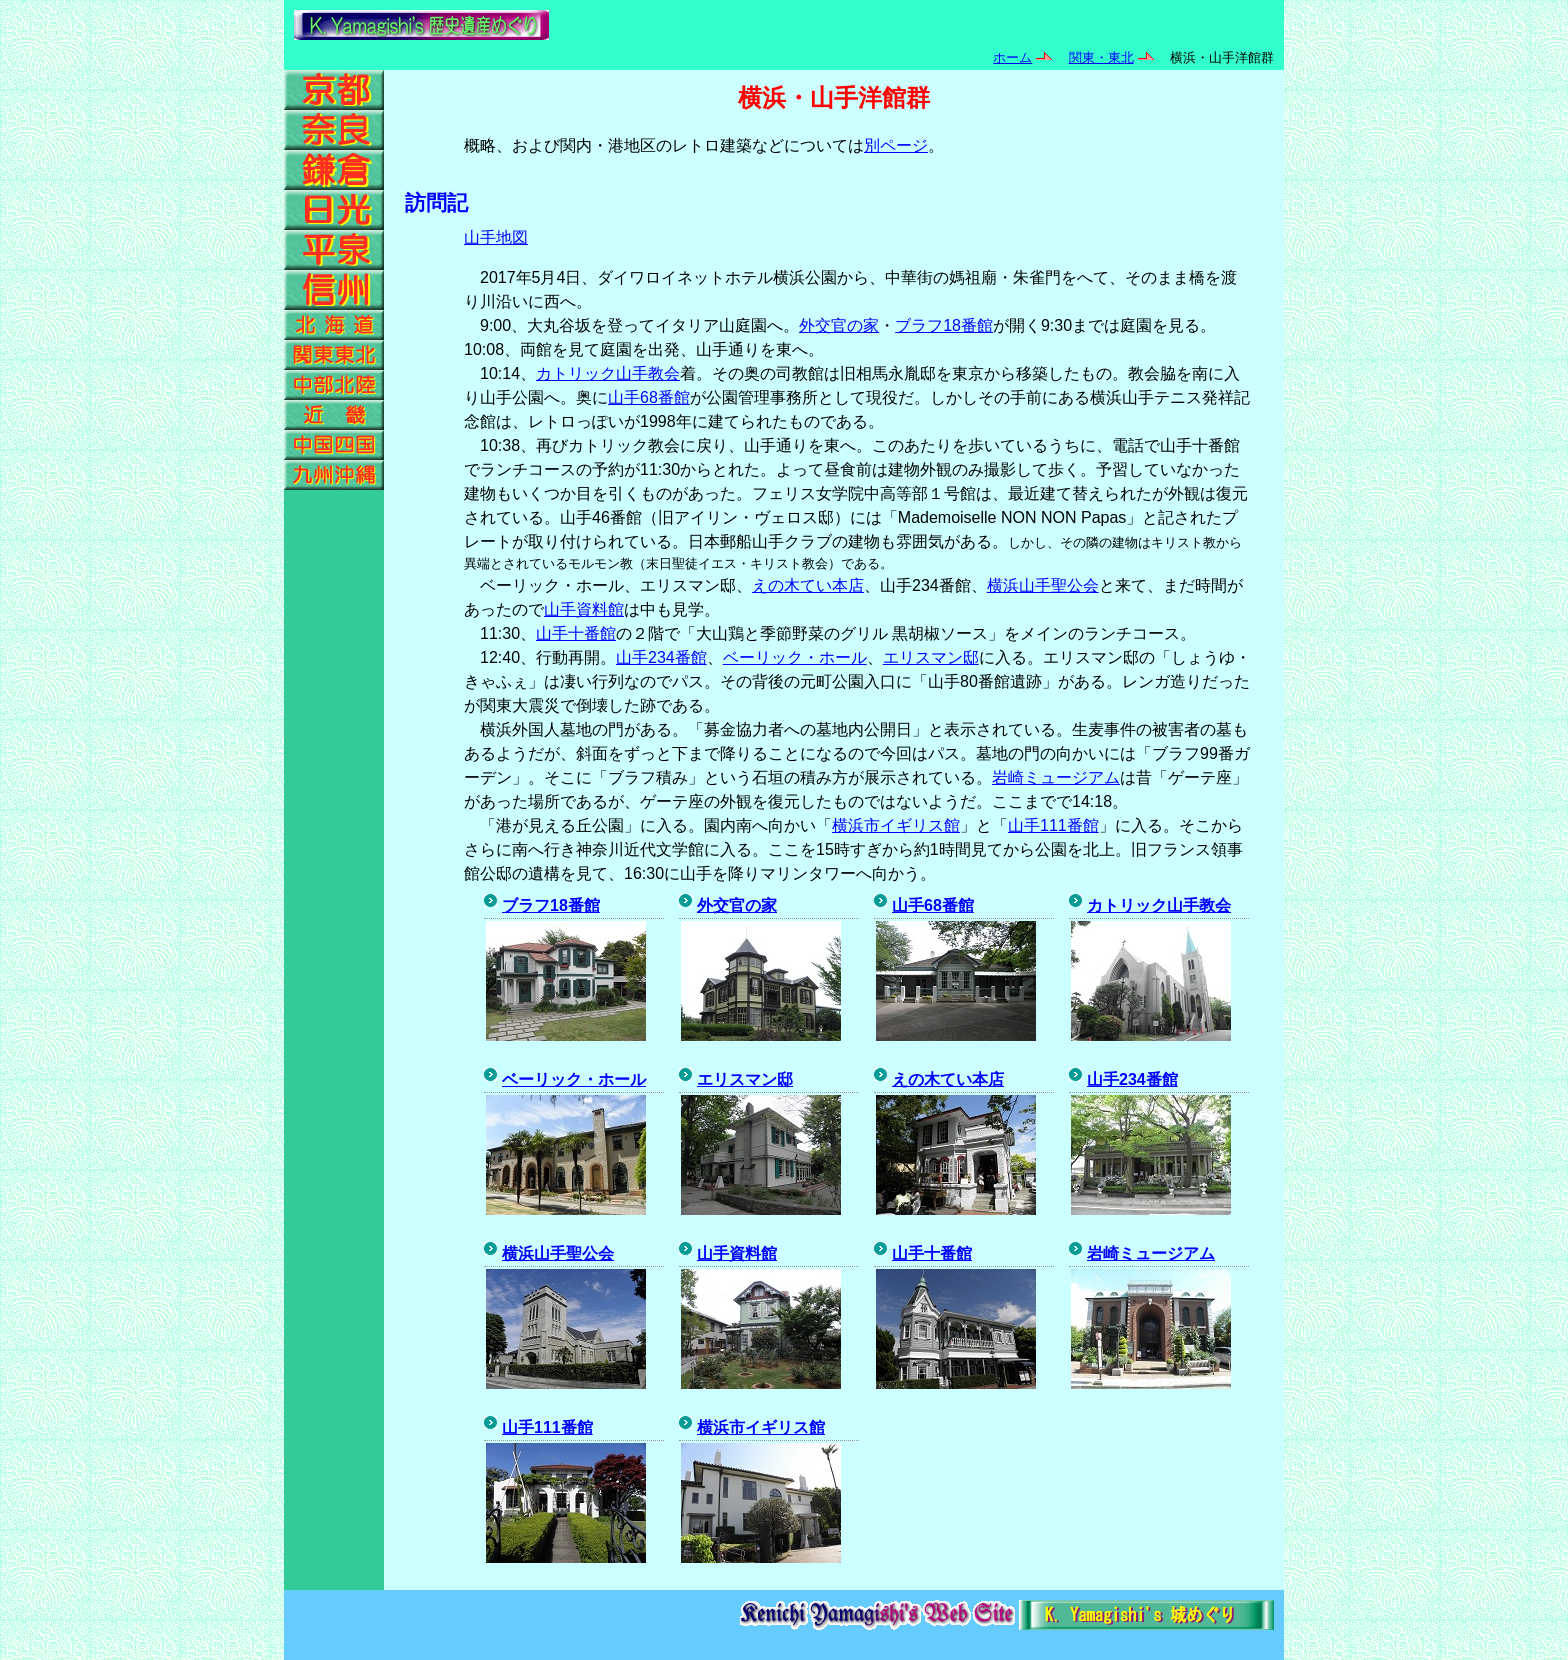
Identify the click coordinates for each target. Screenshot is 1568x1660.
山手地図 (496, 237)
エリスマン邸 (931, 657)
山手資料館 (584, 609)
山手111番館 (1053, 825)
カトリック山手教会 (608, 373)
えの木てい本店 (808, 585)
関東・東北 (1101, 57)
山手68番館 (649, 397)
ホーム (1012, 57)
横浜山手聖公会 (1043, 585)
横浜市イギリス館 (896, 825)
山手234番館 (661, 657)
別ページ (896, 145)
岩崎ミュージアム (1056, 777)
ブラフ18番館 (944, 325)
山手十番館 (576, 633)
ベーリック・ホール (795, 657)
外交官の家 (839, 325)
